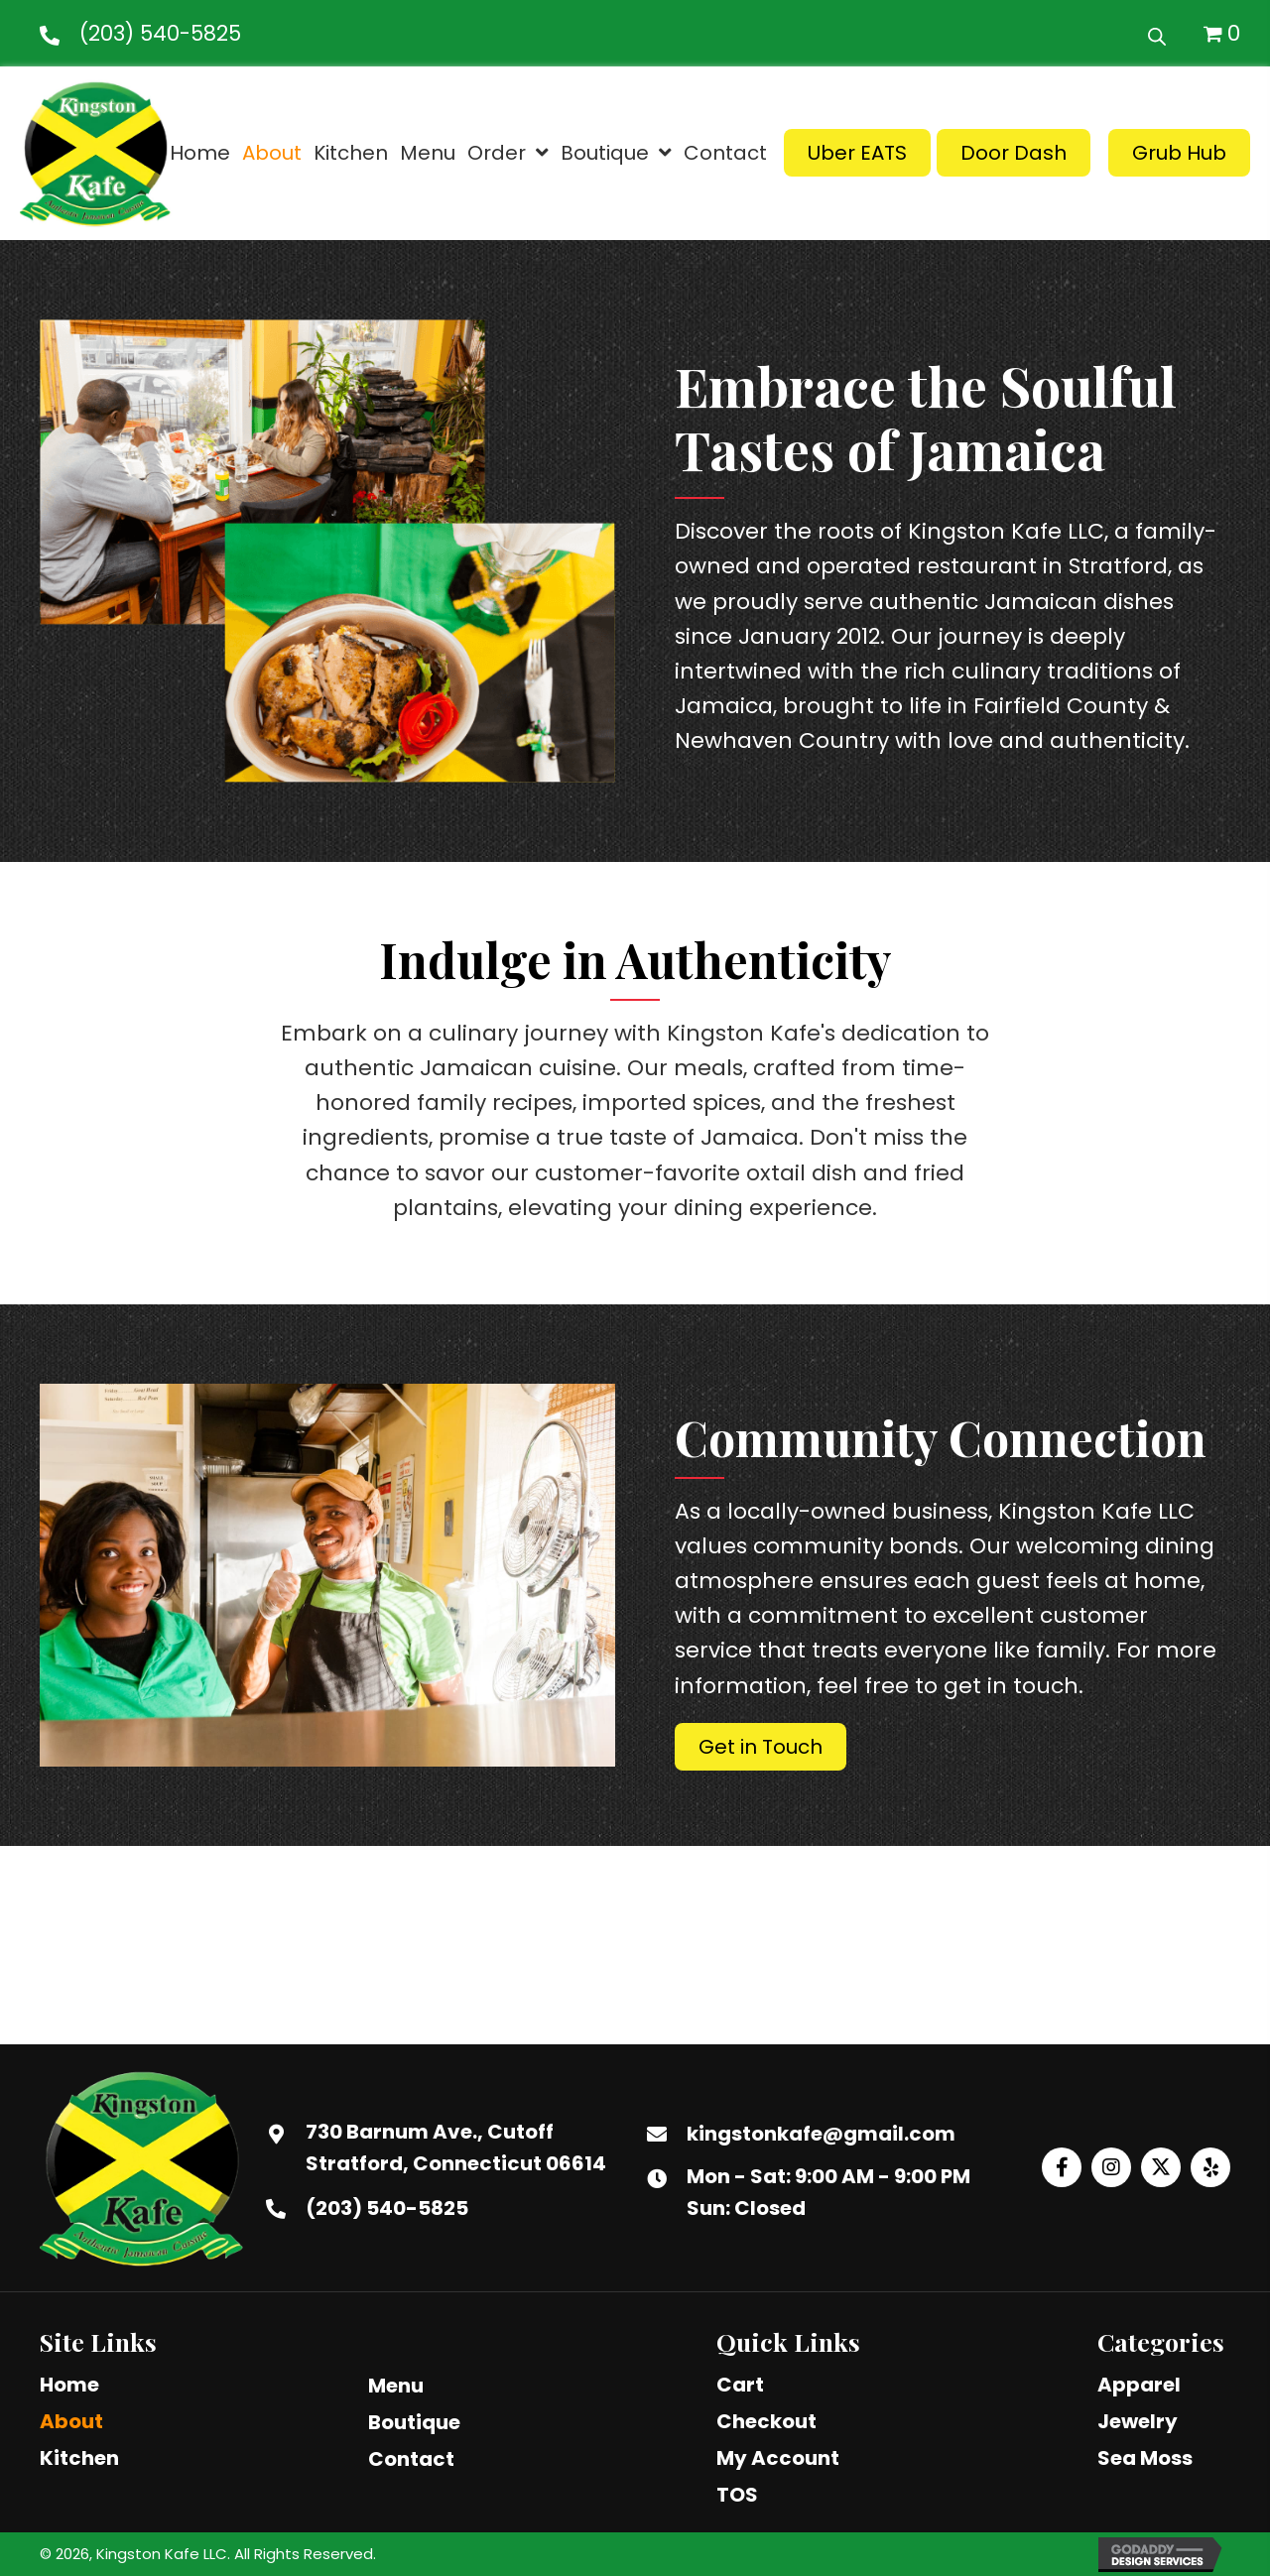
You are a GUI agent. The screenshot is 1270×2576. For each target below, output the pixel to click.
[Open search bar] (1157, 34)
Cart (740, 2384)
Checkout (766, 2421)
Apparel (1139, 2384)
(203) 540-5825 (160, 33)
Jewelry (1137, 2421)
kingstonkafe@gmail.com (821, 2133)
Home (69, 2384)
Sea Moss (1145, 2458)
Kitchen (79, 2458)
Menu (396, 2385)
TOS (737, 2495)
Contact (411, 2459)
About (71, 2421)
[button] (1061, 2167)
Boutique (414, 2422)
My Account (777, 2458)
